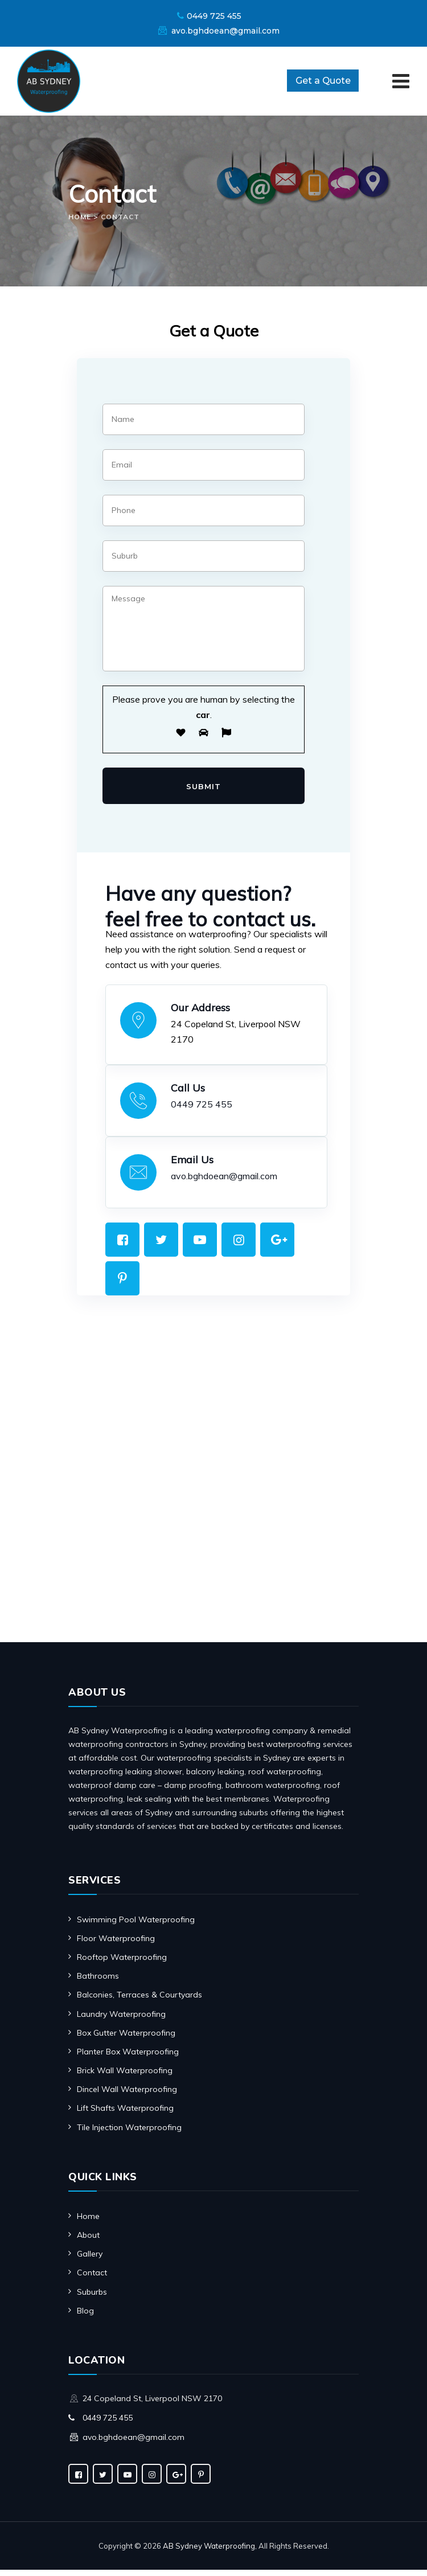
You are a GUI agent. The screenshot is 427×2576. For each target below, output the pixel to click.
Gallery (89, 2260)
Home (88, 2222)
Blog (85, 2317)
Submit (203, 791)
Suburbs (92, 2298)
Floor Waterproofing (116, 1944)
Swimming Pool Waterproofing (136, 1926)
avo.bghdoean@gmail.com (225, 31)
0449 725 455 (214, 16)
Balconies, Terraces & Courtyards (139, 2001)
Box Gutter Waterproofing (126, 2039)
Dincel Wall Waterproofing (127, 2095)
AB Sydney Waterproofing (209, 2552)
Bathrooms (98, 1982)
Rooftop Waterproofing (122, 1963)
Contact (92, 2279)
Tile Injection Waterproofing (129, 2133)
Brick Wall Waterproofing (125, 2077)
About (88, 2241)
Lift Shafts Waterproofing (125, 2114)
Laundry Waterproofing (121, 2020)
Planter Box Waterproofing (128, 2058)
